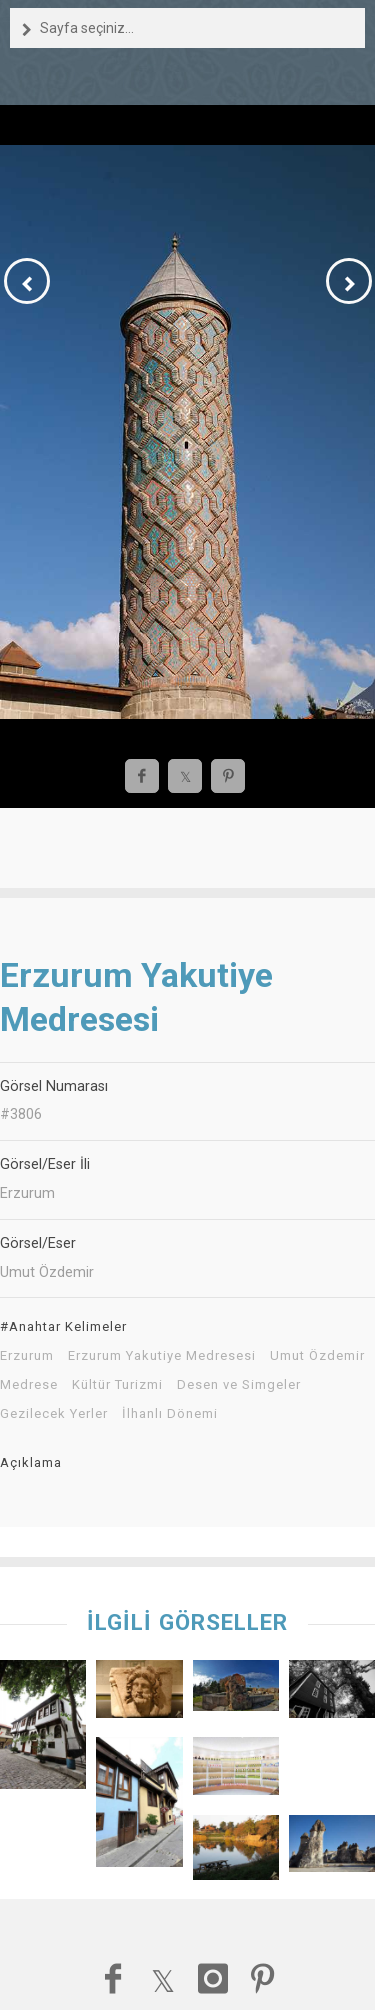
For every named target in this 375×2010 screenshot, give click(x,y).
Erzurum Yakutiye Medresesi (162, 1356)
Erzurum (27, 1356)
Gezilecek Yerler (54, 1414)
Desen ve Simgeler (239, 1385)
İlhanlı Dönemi (170, 1414)
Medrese (29, 1385)
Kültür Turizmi (117, 1385)
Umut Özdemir (317, 1356)
